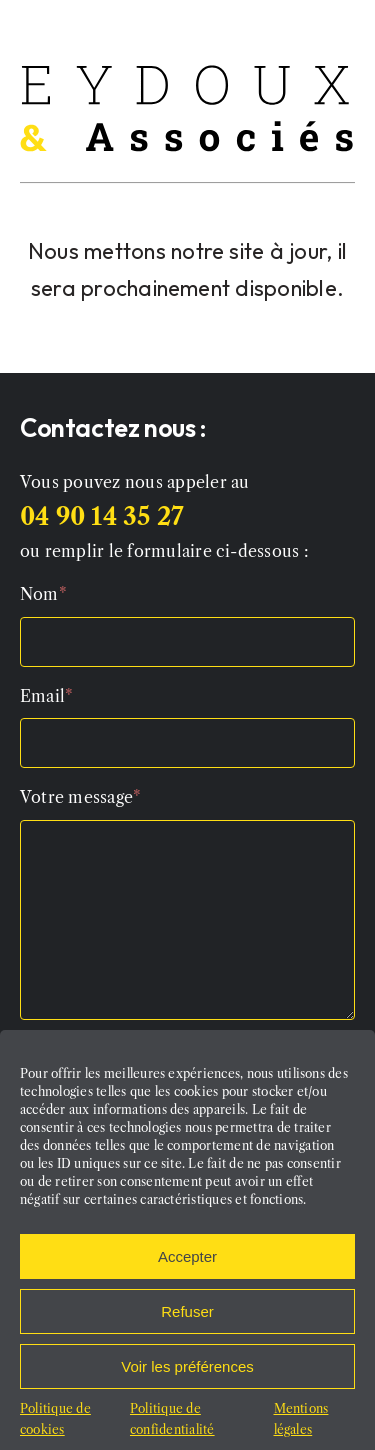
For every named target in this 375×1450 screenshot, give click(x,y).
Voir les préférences (187, 1378)
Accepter (187, 1268)
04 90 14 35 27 (102, 516)
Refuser (187, 1323)
